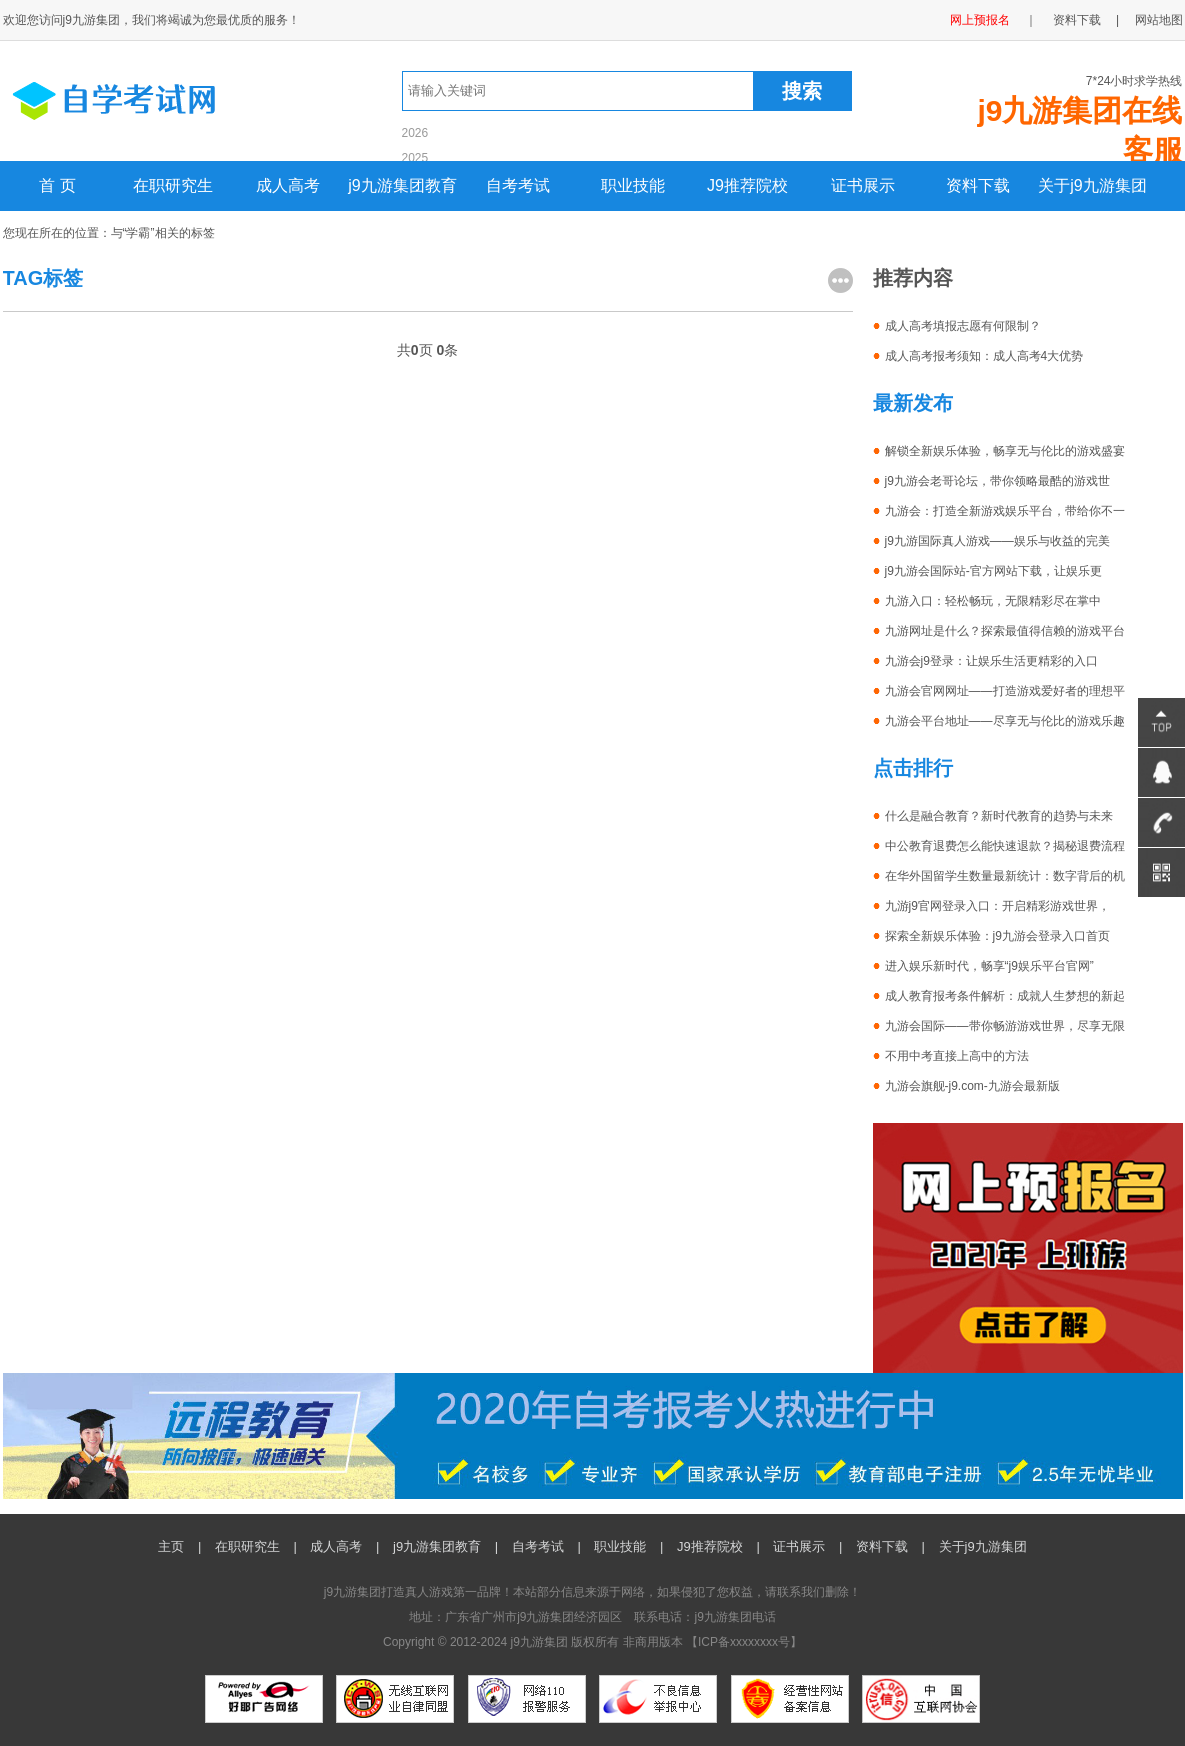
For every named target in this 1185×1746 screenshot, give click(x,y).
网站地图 (1159, 20)
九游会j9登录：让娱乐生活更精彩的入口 (991, 661)
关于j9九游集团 (1092, 185)
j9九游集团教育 (402, 185)
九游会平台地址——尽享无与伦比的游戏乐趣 (1005, 721)
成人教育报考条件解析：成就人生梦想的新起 (1005, 996)
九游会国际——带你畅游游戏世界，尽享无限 (1005, 1026)
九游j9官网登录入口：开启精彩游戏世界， (997, 906)
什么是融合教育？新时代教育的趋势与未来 (999, 816)
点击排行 (913, 768)
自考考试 (518, 185)
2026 (415, 133)
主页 (171, 1546)
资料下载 (1077, 20)
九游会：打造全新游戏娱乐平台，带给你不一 (1005, 511)
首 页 (57, 185)
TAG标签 (43, 278)
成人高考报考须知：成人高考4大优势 (984, 356)
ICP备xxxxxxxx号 (744, 1642)
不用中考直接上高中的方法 (957, 1056)
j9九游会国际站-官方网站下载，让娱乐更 (993, 571)
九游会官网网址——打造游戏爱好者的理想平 (1005, 691)
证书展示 (863, 185)
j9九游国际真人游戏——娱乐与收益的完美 (997, 541)
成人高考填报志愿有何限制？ (963, 326)
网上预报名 (980, 20)
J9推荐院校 (747, 185)
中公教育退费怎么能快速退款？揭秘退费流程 (1005, 846)
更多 (840, 280)
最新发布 (913, 403)
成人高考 (288, 185)
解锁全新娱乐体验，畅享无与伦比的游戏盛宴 (1005, 451)
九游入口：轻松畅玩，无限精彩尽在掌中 (993, 601)
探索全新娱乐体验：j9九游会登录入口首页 (997, 936)
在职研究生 (173, 185)
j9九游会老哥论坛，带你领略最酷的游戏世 (997, 481)
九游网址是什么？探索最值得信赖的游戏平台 (1005, 631)
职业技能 (633, 185)
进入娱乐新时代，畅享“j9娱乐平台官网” (989, 966)
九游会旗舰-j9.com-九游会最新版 (972, 1086)
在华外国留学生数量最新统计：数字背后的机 (1005, 876)
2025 (415, 158)
